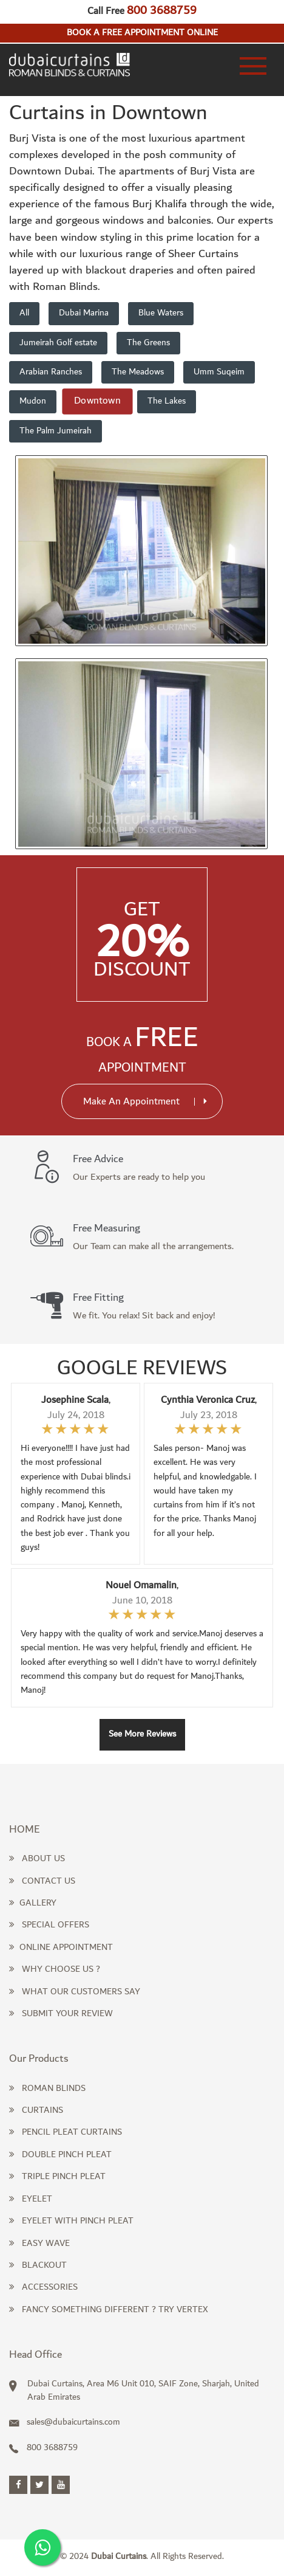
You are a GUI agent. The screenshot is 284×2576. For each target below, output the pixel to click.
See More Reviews (142, 1734)
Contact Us (42, 1881)
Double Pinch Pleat (60, 2154)
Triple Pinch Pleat (57, 2176)
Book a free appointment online (142, 33)
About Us (37, 1858)
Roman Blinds (47, 2088)
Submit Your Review (61, 2013)
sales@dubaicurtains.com (64, 2422)
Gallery (32, 1903)
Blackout (38, 2265)
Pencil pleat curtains (65, 2132)
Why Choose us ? (54, 1969)
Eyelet (30, 2199)
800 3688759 (162, 10)
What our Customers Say (74, 1992)
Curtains (36, 2110)
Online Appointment (61, 1947)
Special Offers (49, 1925)
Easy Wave (39, 2243)
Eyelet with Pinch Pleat (71, 2221)
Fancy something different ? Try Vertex (108, 2309)
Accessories (43, 2287)
